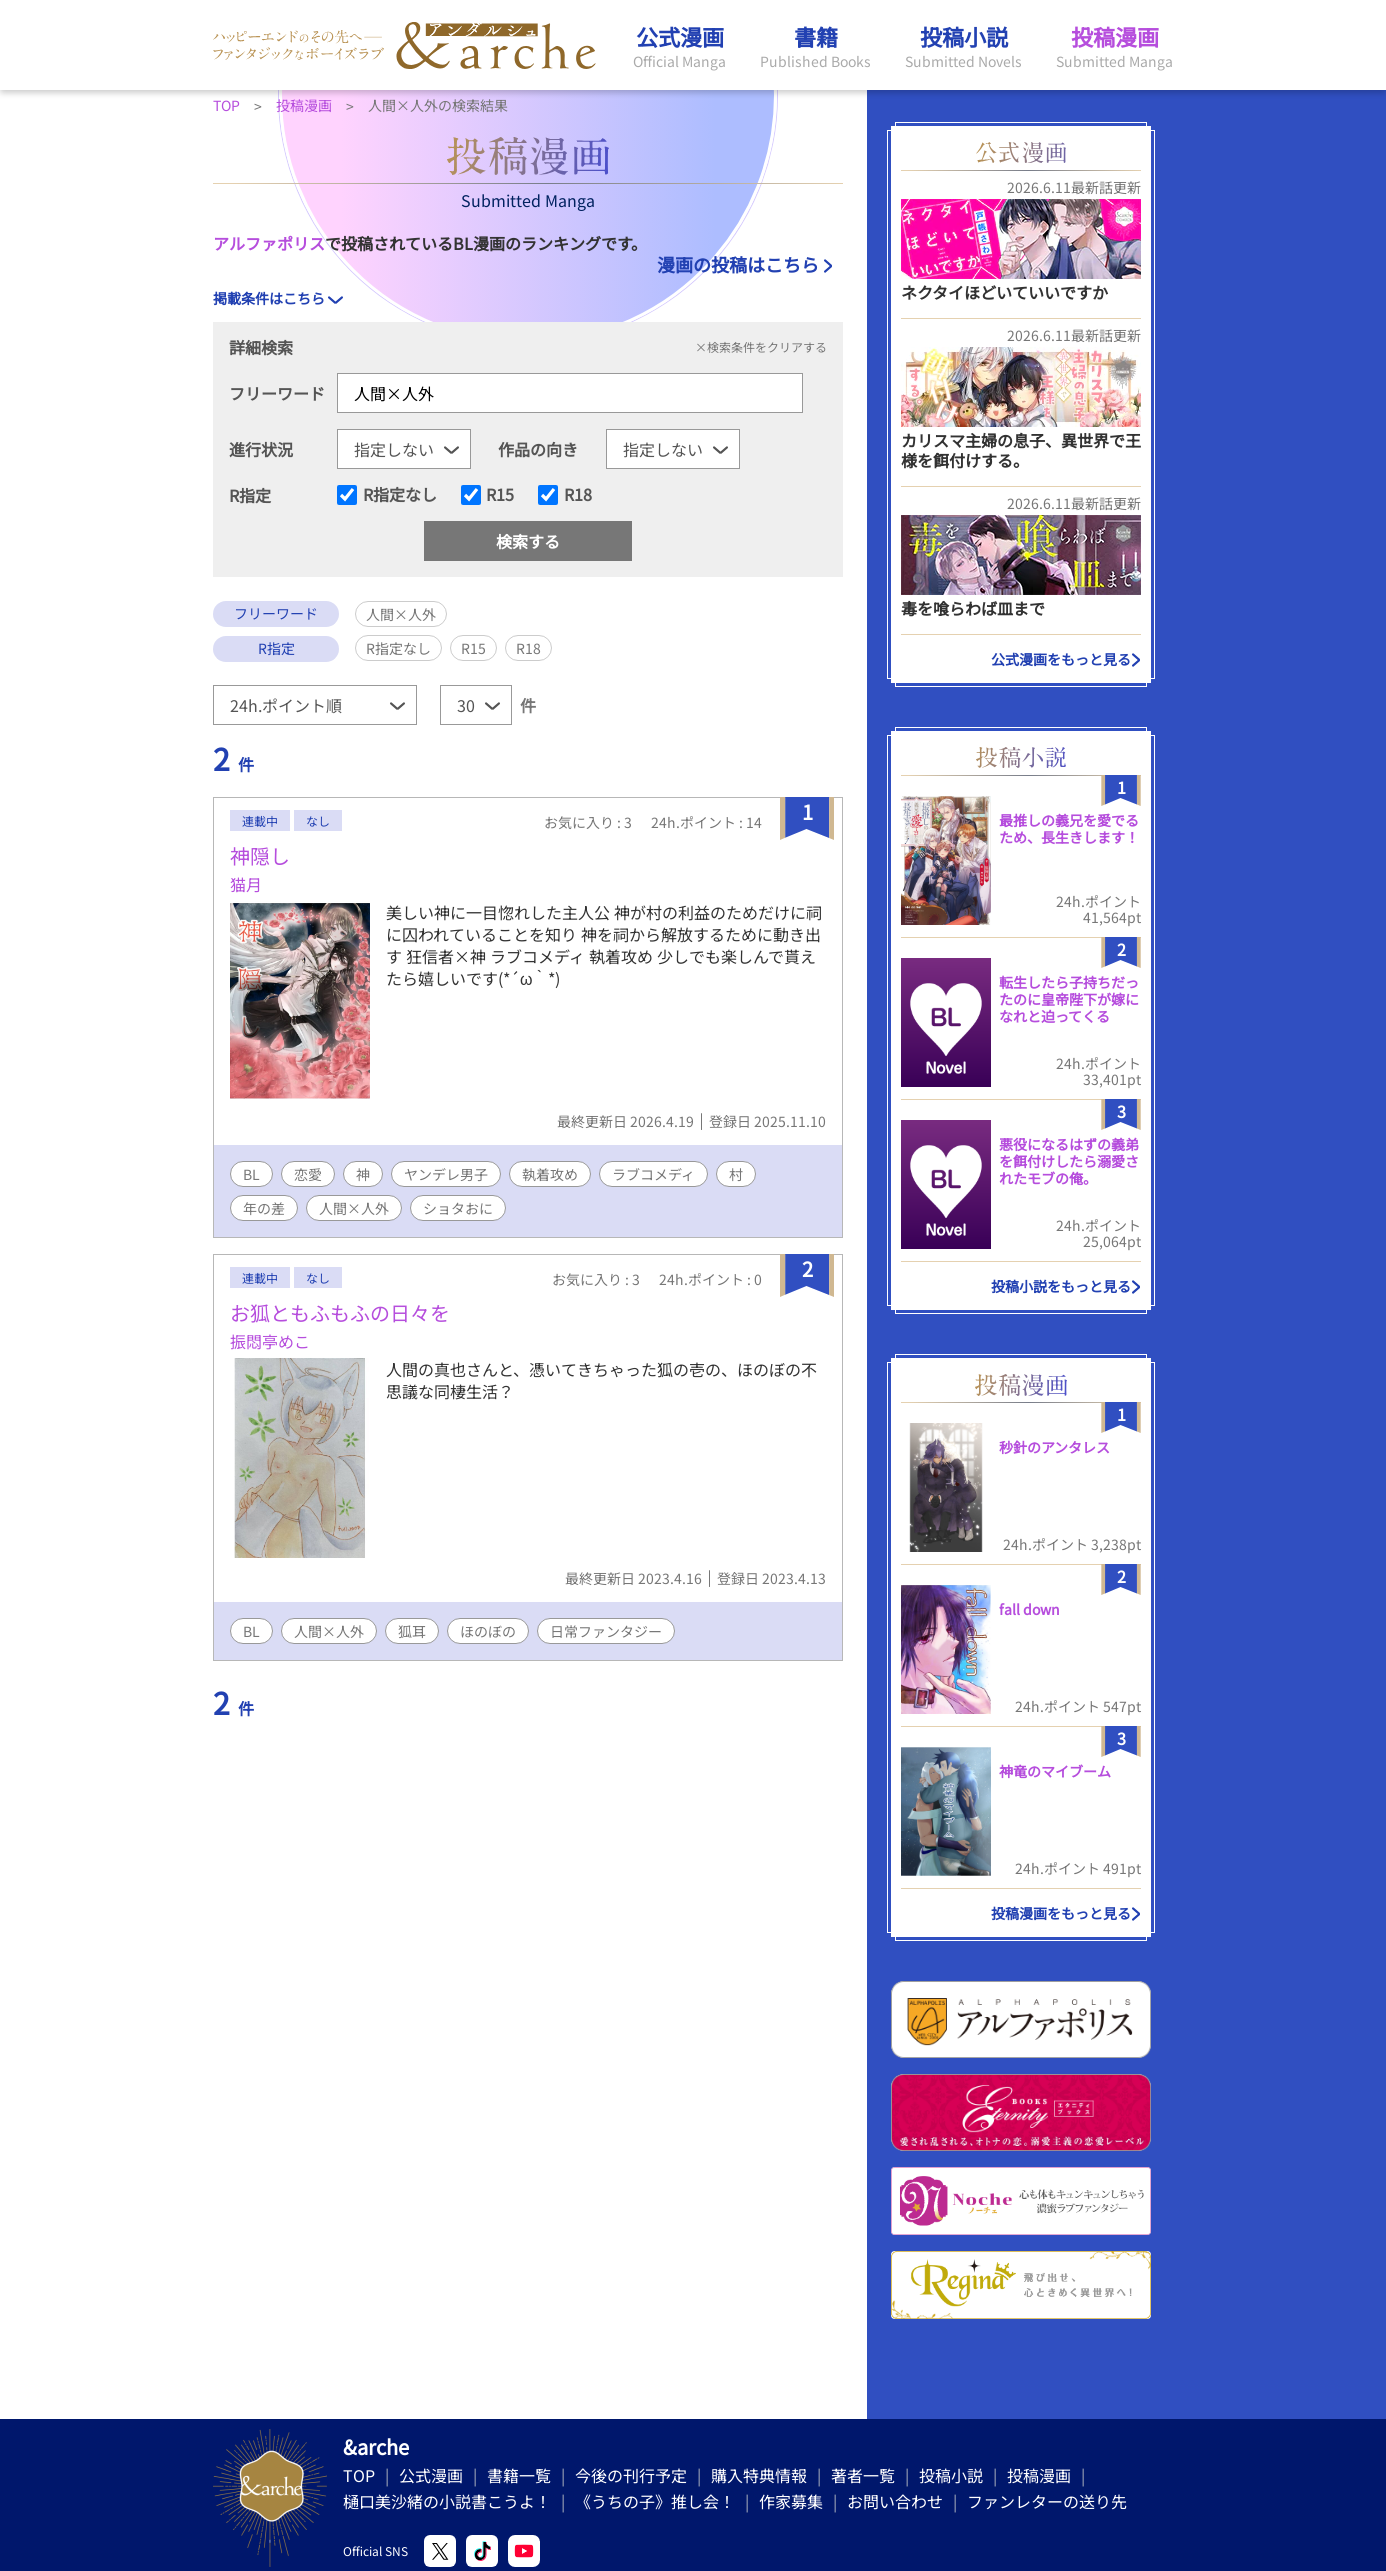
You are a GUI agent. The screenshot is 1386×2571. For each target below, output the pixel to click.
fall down (1029, 1609)
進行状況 (261, 449)
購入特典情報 (759, 2475)
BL (251, 1174)
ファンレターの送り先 (1047, 2501)
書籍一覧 (519, 2475)
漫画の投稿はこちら (738, 264)
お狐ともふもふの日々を (340, 1312)
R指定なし (400, 495)
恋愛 (308, 1174)
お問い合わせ (895, 2501)
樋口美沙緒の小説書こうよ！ (447, 2501)
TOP (359, 2475)
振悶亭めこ (270, 1341)
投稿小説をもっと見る (1061, 1286)
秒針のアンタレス (1054, 1447)
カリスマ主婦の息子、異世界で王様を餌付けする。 (1021, 449)
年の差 (264, 1208)
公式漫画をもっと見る (1061, 659)
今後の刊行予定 (631, 2475)
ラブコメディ (653, 1174)
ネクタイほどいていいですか (1004, 292)
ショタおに (458, 1208)
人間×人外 (354, 1208)
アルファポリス (269, 243)
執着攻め (550, 1174)
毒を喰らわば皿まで (973, 608)
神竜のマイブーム (1055, 1771)
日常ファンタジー (606, 1631)
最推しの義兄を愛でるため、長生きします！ (1069, 828)
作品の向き (538, 449)
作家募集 (791, 2501)
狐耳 (412, 1631)
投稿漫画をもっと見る (1061, 1913)
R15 (500, 495)
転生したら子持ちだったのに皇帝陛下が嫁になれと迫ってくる (1069, 999)
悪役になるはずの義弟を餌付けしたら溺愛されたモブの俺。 (1069, 1161)
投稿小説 (951, 2475)
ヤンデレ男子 (446, 1174)
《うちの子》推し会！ (655, 2501)
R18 (578, 495)
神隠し (260, 855)
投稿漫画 (1039, 2475)
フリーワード (277, 393)
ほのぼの (488, 1631)
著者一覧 (863, 2475)
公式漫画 (431, 2475)
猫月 (246, 884)
